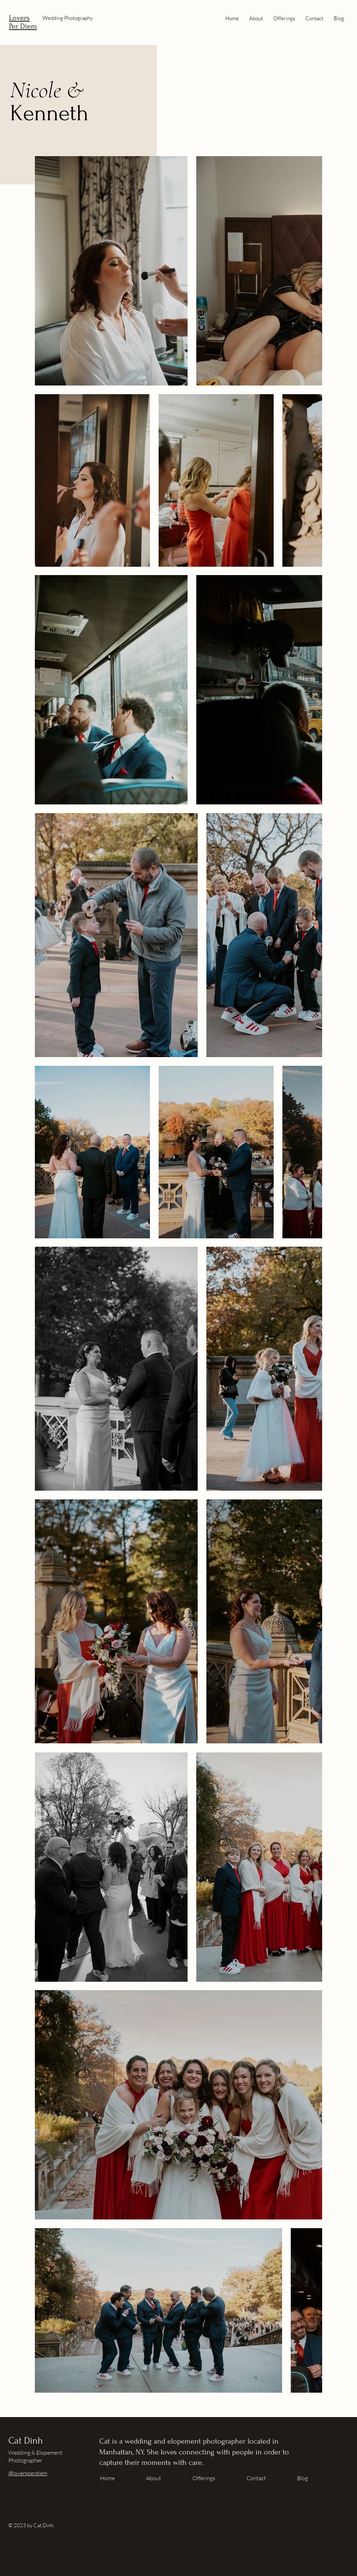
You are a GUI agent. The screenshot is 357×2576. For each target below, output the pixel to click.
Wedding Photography (68, 18)
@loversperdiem (27, 2473)
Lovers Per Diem (23, 22)
